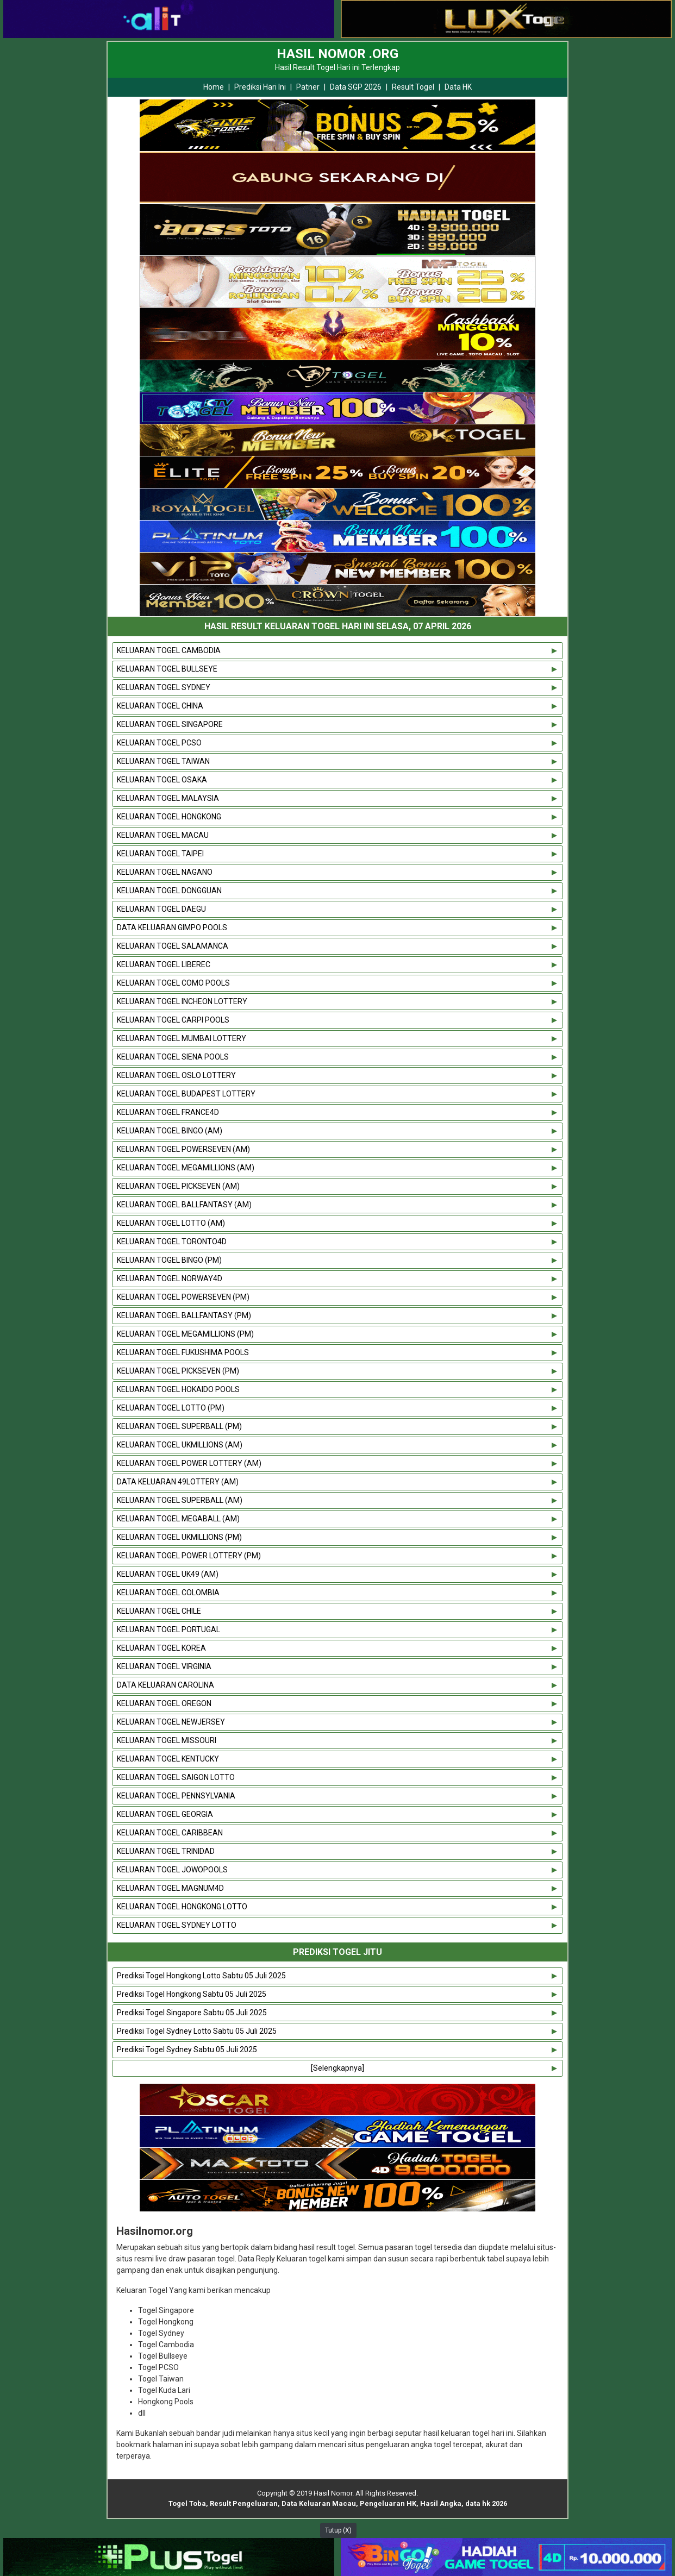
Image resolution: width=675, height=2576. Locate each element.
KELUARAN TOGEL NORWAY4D (169, 1278)
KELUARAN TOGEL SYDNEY (163, 687)
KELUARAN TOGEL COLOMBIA (168, 1592)
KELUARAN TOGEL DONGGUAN (169, 890)
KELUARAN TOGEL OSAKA (162, 779)
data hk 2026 (486, 2503)
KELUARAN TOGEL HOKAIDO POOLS (178, 1389)
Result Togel (413, 87)
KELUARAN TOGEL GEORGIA (165, 1814)
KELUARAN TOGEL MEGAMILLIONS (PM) (185, 1334)
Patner (308, 87)
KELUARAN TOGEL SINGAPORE (170, 724)
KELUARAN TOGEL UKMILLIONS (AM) (179, 1444)
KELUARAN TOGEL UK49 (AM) (167, 1574)
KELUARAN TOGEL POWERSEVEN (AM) (183, 1149)
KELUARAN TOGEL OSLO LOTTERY (176, 1075)
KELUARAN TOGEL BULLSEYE (167, 669)
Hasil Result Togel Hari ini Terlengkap (337, 67)
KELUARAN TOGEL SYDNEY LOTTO (176, 1925)
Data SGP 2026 (356, 87)
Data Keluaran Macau (319, 2503)
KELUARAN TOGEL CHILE (159, 1611)
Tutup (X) (338, 2530)
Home (213, 87)
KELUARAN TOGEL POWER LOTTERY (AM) (189, 1463)
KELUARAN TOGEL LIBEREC (163, 964)
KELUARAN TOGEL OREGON (164, 1703)
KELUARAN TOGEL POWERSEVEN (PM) (183, 1297)
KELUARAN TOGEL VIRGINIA (164, 1666)
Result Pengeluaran (244, 2503)
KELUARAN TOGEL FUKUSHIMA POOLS (183, 1352)
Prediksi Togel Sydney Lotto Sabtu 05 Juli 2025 (197, 2031)
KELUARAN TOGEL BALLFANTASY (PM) (184, 1315)
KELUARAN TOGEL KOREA (161, 1648)
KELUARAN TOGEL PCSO (159, 742)
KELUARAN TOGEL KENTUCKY (168, 1758)
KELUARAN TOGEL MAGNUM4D (170, 1888)
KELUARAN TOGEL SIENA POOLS (173, 1056)
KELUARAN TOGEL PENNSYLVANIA (176, 1795)
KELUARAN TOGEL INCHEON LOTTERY (182, 1001)
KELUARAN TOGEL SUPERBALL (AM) (179, 1500)
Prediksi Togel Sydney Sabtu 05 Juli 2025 (187, 2049)
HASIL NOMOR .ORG (337, 53)
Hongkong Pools (165, 2401)
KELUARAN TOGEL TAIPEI (160, 853)
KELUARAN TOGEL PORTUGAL (168, 1629)
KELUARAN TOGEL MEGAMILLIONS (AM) (185, 1167)
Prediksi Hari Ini (260, 87)
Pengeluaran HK (388, 2503)
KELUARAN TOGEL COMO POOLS (173, 983)
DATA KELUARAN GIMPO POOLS (172, 927)
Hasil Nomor (333, 2493)
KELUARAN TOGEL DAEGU (161, 909)
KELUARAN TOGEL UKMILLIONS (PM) (179, 1537)
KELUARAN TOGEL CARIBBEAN (170, 1832)
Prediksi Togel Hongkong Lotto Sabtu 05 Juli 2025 (201, 1975)
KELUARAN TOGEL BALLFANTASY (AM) (184, 1204)
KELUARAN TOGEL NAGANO (164, 872)
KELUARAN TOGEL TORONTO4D (172, 1241)
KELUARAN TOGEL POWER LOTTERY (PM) (189, 1555)
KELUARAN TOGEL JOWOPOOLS (172, 1869)
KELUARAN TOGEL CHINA (160, 705)
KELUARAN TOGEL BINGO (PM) (169, 1260)
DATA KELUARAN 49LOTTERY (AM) (178, 1481)
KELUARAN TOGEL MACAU (163, 835)
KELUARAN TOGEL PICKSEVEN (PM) (178, 1371)
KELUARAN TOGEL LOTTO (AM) (171, 1223)
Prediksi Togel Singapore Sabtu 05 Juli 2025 (192, 2012)
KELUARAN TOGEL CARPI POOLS (173, 1020)
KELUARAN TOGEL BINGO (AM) (169, 1130)
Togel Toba (187, 2503)
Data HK (458, 87)
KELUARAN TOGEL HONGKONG (169, 816)
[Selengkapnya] (337, 2068)
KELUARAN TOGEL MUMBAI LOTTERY (181, 1038)
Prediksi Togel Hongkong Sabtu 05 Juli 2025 (191, 1994)
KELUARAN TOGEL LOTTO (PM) (170, 1407)
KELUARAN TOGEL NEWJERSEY (171, 1722)
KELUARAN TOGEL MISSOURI (166, 1740)
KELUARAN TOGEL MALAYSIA (168, 798)
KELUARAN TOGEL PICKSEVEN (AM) (178, 1186)
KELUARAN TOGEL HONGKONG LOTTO (182, 1906)
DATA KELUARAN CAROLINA (165, 1685)
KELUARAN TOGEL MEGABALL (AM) (178, 1518)
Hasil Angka (440, 2503)
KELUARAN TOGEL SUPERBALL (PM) (179, 1426)
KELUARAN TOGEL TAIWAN (163, 761)
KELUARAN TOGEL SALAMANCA (172, 946)
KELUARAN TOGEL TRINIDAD (166, 1851)
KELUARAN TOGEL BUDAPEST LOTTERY (186, 1093)
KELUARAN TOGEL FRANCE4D (168, 1112)
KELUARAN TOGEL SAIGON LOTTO (176, 1777)
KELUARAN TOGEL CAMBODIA (169, 650)
